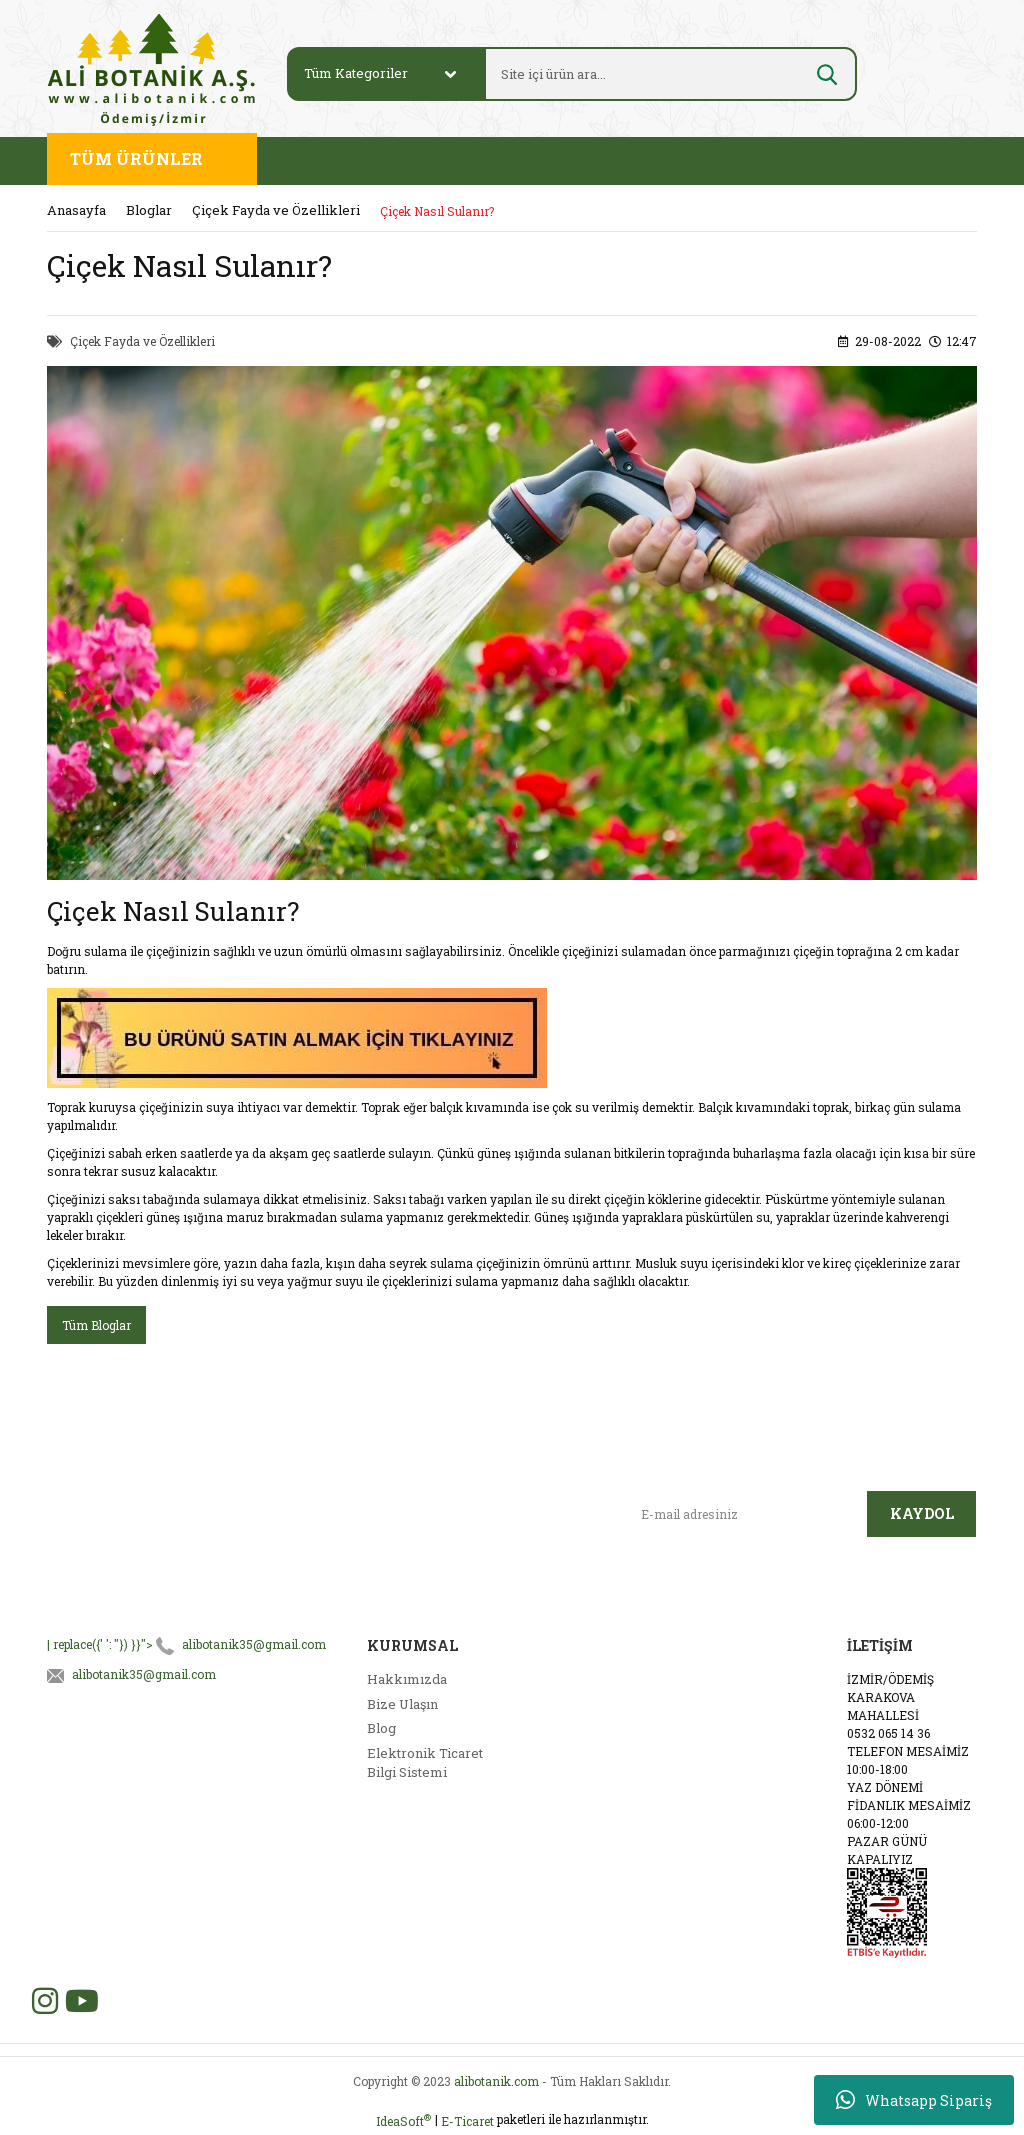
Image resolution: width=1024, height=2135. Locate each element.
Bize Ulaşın (402, 1704)
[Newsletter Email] (746, 1514)
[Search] (647, 74)
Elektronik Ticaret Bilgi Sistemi (425, 1763)
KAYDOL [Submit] (922, 1513)
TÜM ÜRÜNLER (136, 158)
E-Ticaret (467, 2121)
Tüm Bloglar (96, 1325)
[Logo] (152, 68)
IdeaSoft (403, 2120)
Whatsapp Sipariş (914, 2100)
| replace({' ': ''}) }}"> (186, 1644)
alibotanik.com (496, 2081)
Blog (381, 1728)
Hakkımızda (407, 1679)
